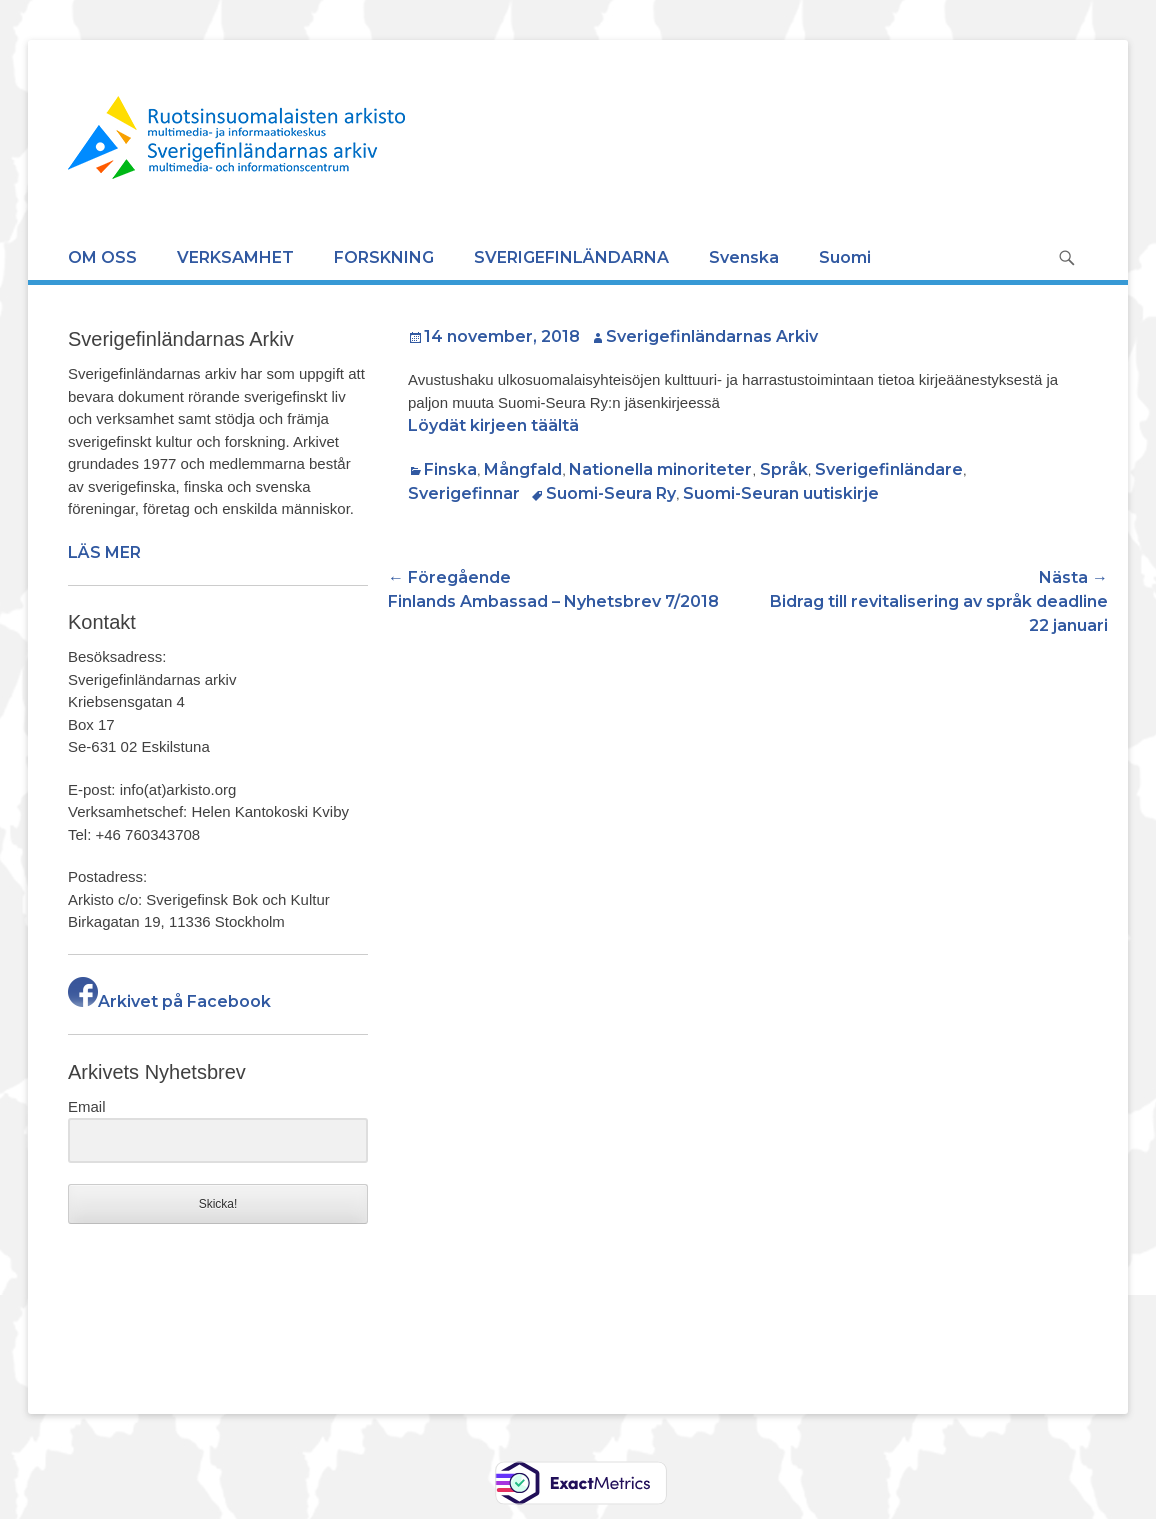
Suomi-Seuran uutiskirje (781, 493)
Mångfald (523, 469)
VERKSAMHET (235, 257)
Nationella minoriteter (660, 469)
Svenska (744, 257)
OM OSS (102, 257)
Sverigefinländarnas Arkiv (712, 336)
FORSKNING (384, 257)
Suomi (845, 257)
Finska (450, 469)
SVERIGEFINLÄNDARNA (571, 257)
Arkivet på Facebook (169, 1001)
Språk (784, 469)
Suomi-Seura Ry (611, 493)
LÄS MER (104, 552)
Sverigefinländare (889, 469)
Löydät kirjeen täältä (493, 425)
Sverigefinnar (464, 493)
